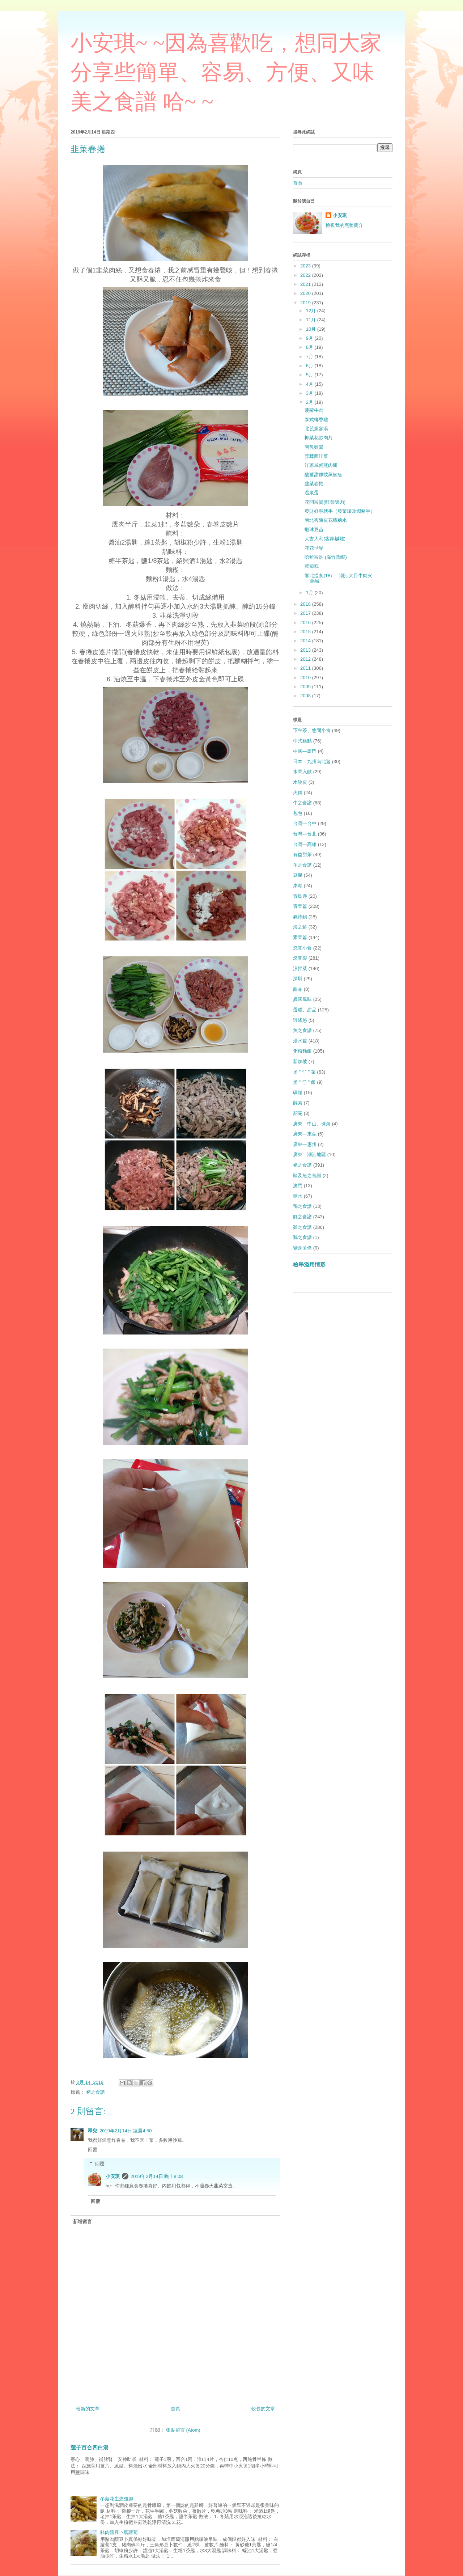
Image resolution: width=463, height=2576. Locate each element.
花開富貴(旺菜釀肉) (325, 502)
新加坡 (300, 1061)
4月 (310, 384)
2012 (306, 659)
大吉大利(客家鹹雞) (325, 538)
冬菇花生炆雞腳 (116, 2498)
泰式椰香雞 (316, 419)
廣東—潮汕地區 (309, 1154)
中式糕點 (302, 741)
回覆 (92, 2149)
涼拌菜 (300, 968)
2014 (306, 640)
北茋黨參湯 (316, 428)
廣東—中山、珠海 (312, 1123)
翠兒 (92, 2130)
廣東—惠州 (305, 1144)
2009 (306, 686)
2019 (306, 302)
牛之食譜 (302, 802)
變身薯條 (302, 1248)
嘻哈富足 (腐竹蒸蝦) (326, 557)
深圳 (297, 978)
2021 (306, 284)
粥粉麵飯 (302, 1051)
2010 (306, 677)
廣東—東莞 (305, 1134)
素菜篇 (300, 937)
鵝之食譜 (302, 1237)
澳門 (297, 1185)
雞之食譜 (302, 1227)
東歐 (297, 885)
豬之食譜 (95, 2092)
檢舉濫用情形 (309, 1264)
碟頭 (297, 1092)
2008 (306, 695)
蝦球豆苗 (314, 529)
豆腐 (297, 875)
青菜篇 (300, 906)
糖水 (297, 1196)
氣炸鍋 (300, 916)
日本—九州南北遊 (312, 761)
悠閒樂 (300, 958)
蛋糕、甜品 (305, 1009)
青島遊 (300, 896)
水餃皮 (300, 782)
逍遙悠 (300, 1020)
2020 (306, 293)
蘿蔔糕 (312, 566)
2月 (310, 402)
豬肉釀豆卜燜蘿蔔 (119, 2532)
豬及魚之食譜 (307, 1175)
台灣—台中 (305, 823)
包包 (297, 813)
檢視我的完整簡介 (344, 225)
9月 (310, 338)
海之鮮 (300, 927)
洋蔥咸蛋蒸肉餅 (321, 465)
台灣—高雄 (305, 844)
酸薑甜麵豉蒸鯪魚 (323, 474)
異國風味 (302, 999)
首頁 (175, 2408)
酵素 (297, 1102)
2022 (306, 275)
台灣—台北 (305, 834)
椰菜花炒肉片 (319, 437)
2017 (306, 613)
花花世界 (314, 548)
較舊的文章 (263, 2408)
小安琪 (113, 2176)
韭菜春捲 (314, 483)
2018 (306, 604)
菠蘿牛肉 (314, 410)
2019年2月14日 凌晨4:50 (125, 2130)
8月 (310, 347)
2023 (306, 265)
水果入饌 (302, 771)
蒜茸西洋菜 (316, 456)
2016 (306, 622)
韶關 (297, 1113)
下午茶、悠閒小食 (312, 730)
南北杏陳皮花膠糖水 (326, 520)
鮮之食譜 (302, 1216)
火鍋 (297, 792)
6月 (310, 365)
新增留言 (82, 2221)
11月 (311, 319)
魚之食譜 (302, 1030)
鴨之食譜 (302, 1206)
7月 (310, 356)
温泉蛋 (312, 492)
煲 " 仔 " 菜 (304, 1072)
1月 (310, 592)
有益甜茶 (302, 854)
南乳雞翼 (314, 447)
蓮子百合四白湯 (90, 2447)
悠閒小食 (302, 948)
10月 (311, 329)
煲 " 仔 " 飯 (304, 1082)
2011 (306, 668)
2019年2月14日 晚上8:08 (157, 2176)
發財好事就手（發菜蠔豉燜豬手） (340, 511)
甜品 (297, 989)
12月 (311, 310)
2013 (306, 650)
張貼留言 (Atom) (183, 2430)
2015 (306, 631)
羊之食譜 (302, 865)
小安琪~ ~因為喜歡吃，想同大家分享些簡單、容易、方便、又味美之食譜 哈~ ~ (226, 72)
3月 (310, 393)
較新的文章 (87, 2408)
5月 (310, 374)
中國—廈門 (305, 751)
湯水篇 (300, 1041)
